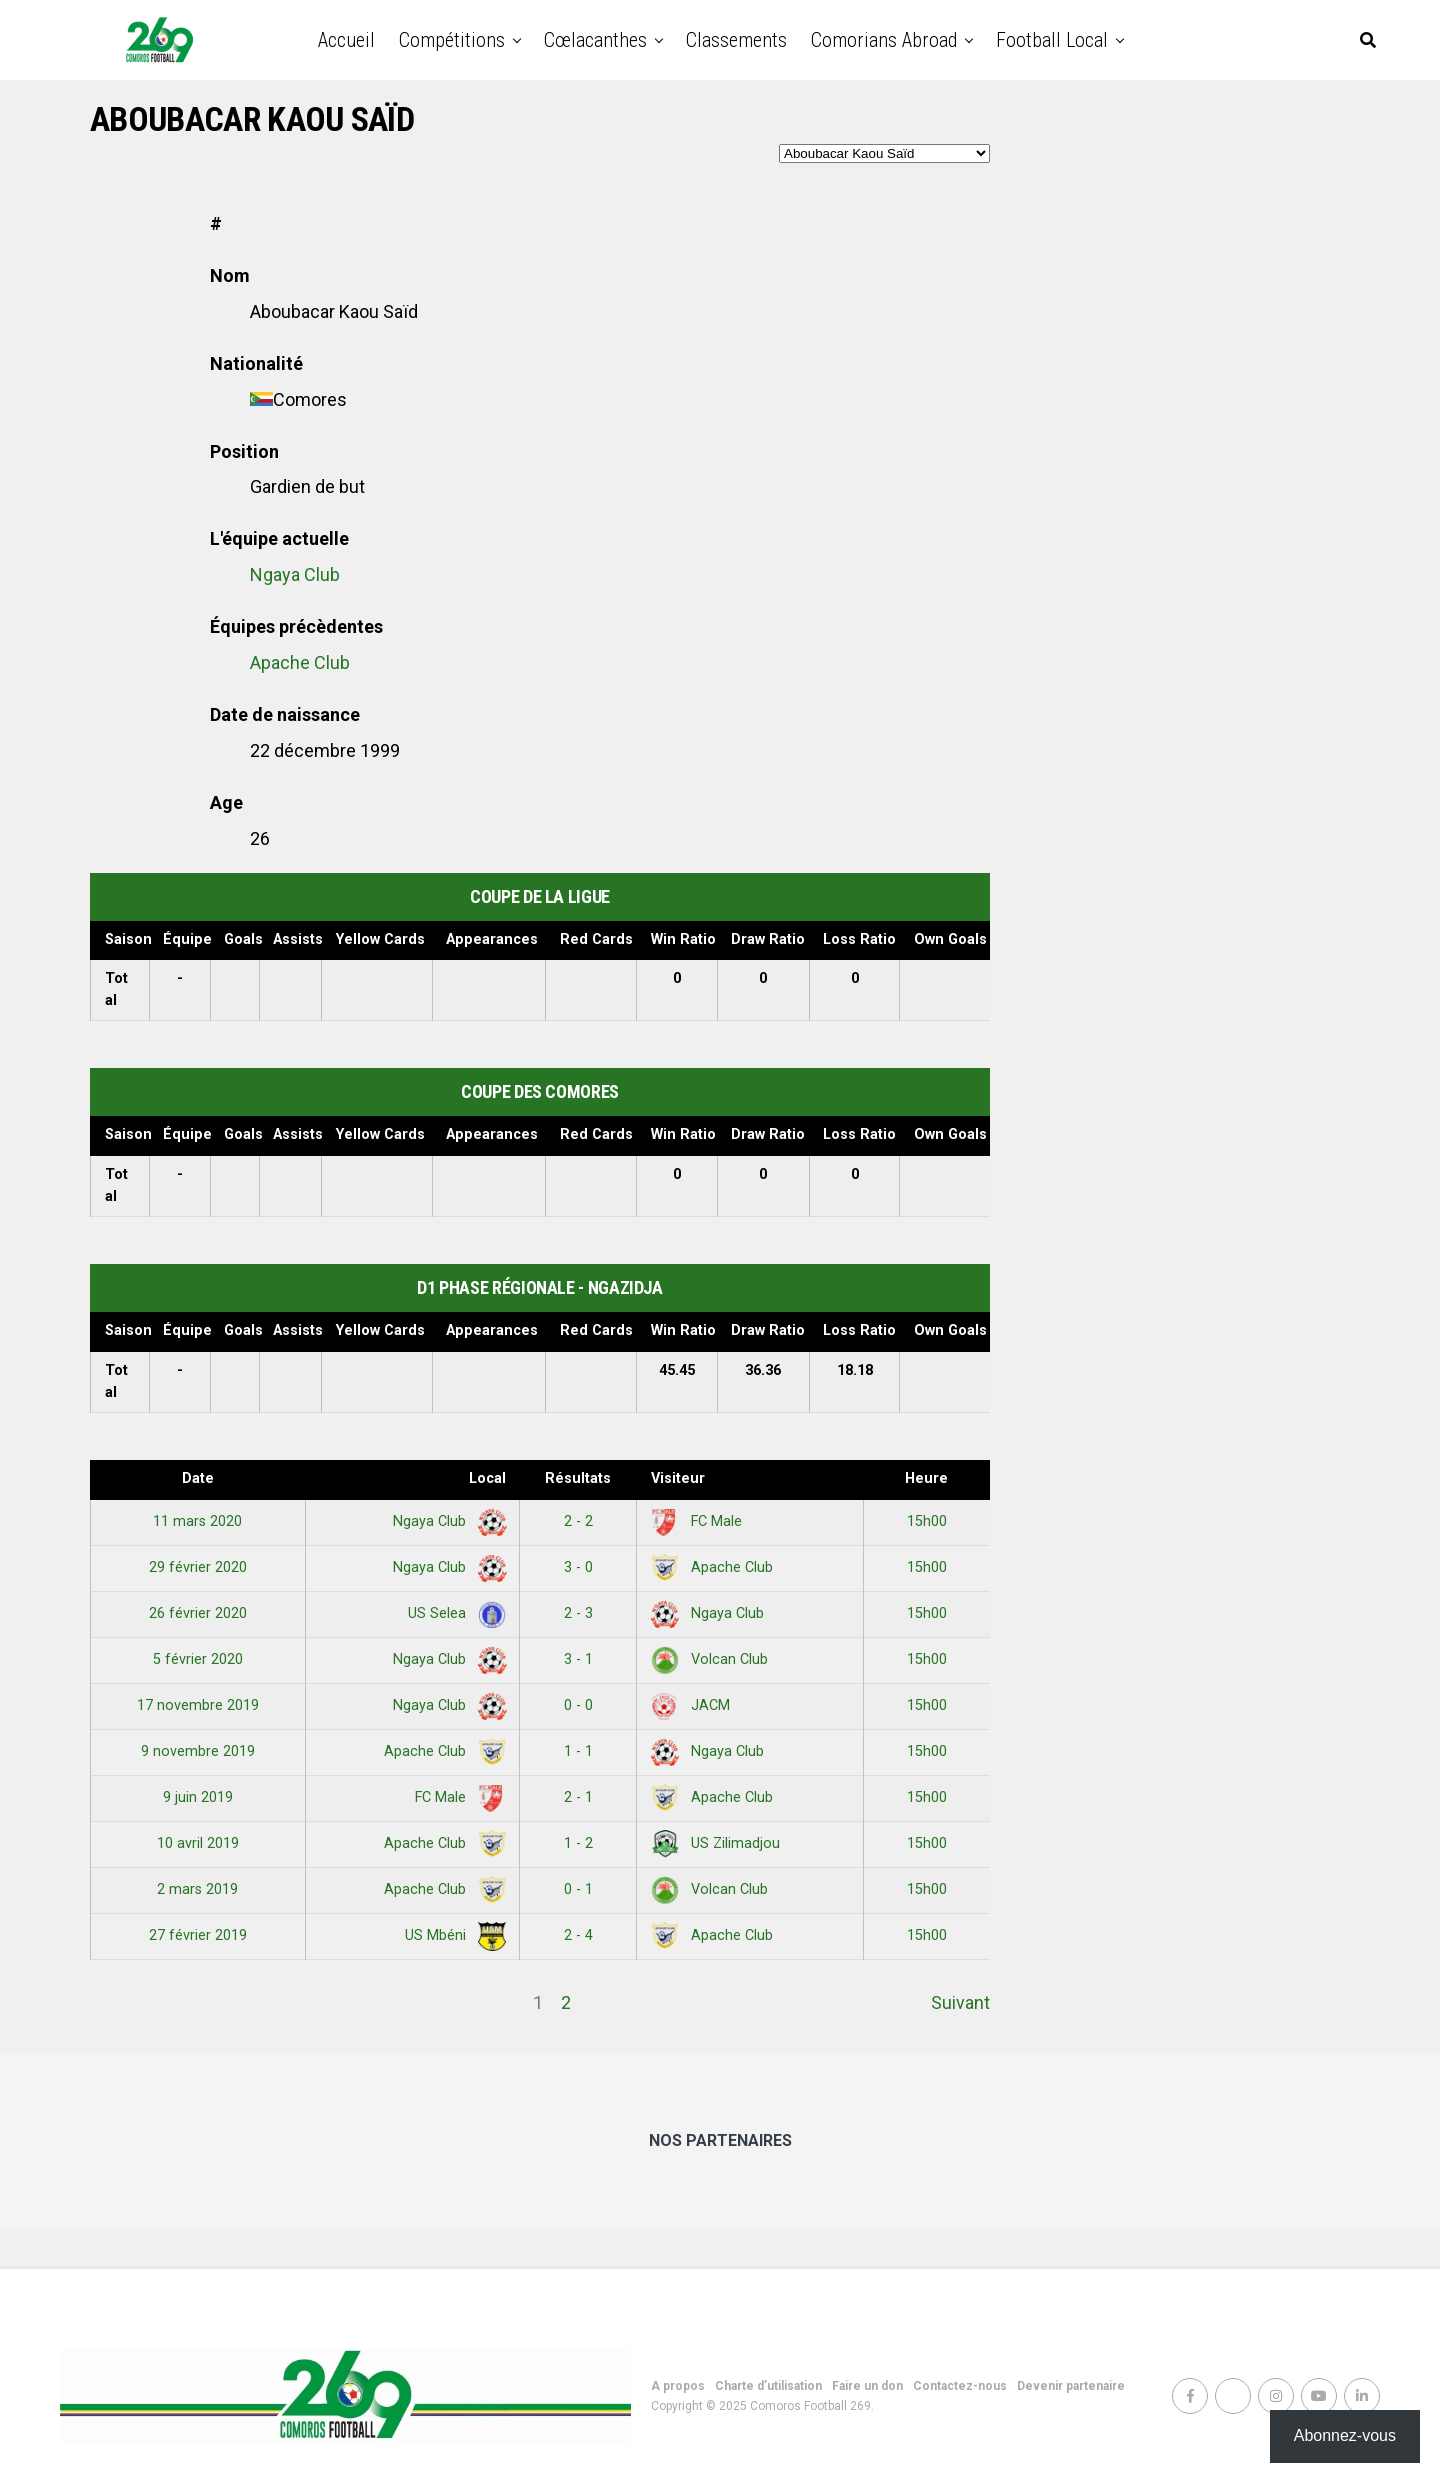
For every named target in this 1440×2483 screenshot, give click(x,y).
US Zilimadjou (715, 1843)
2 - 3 (578, 1613)
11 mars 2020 (197, 1521)
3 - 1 (578, 1659)
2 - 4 (578, 1935)
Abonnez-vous (1345, 2435)
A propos (678, 2386)
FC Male (696, 1521)
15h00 (927, 1521)
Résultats (578, 1478)
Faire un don (867, 2386)
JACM (690, 1705)
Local (487, 1478)
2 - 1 (578, 1797)
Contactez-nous (960, 2386)
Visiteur (678, 1478)
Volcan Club (709, 1659)
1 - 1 (578, 1751)
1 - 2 (578, 1843)
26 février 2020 (198, 1613)
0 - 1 (578, 1889)
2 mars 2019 (197, 1889)
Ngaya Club (295, 574)
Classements (736, 40)
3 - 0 (578, 1567)
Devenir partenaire (1071, 2386)
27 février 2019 (198, 1935)
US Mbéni (452, 1935)
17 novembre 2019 (198, 1705)
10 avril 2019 (198, 1843)
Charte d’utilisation (768, 2386)
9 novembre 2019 (198, 1751)
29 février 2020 (198, 1567)
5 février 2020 (198, 1659)
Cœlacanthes (595, 40)
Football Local (1052, 40)
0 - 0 (578, 1705)
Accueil (346, 40)
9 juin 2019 (198, 1797)
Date (198, 1478)
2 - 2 (578, 1521)
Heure (926, 1478)
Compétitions (452, 40)
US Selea (453, 1613)
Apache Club (300, 662)
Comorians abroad (884, 40)
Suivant (960, 2002)
